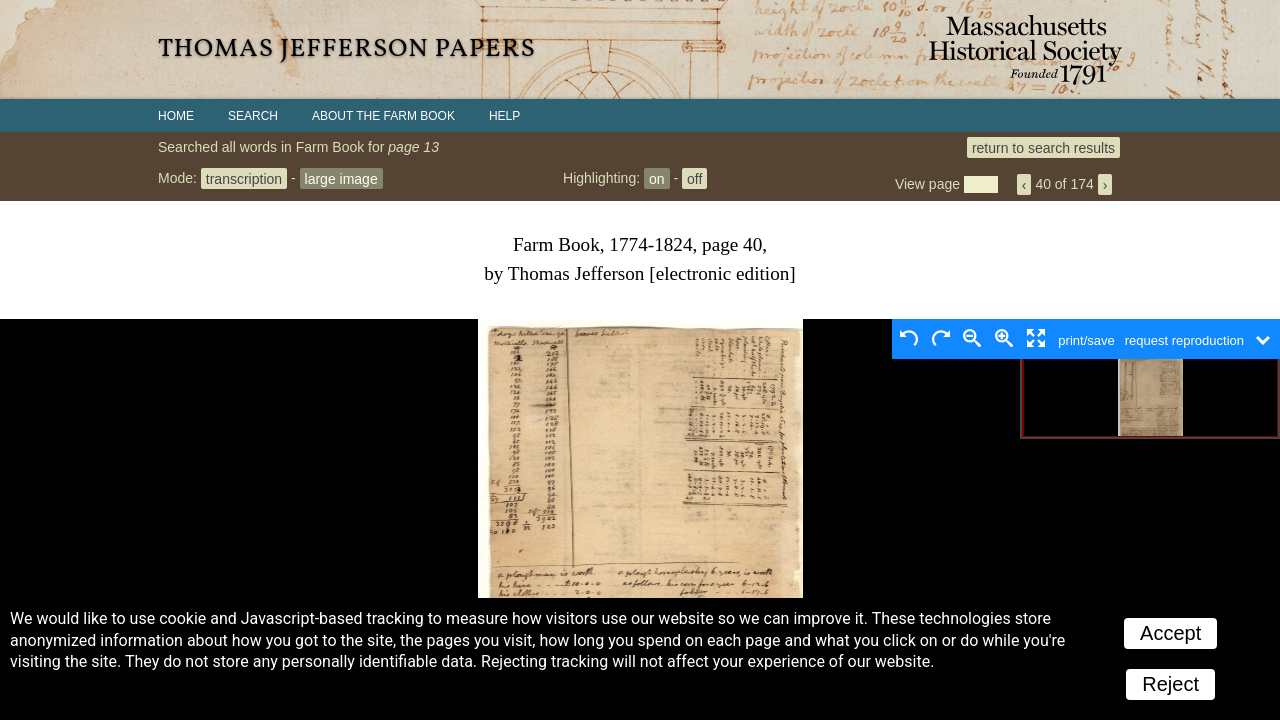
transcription (244, 178)
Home (176, 116)
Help (504, 116)
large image (341, 178)
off (694, 178)
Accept (1170, 633)
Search (253, 116)
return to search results (1043, 147)
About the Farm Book (383, 116)
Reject (1170, 684)
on (657, 178)
